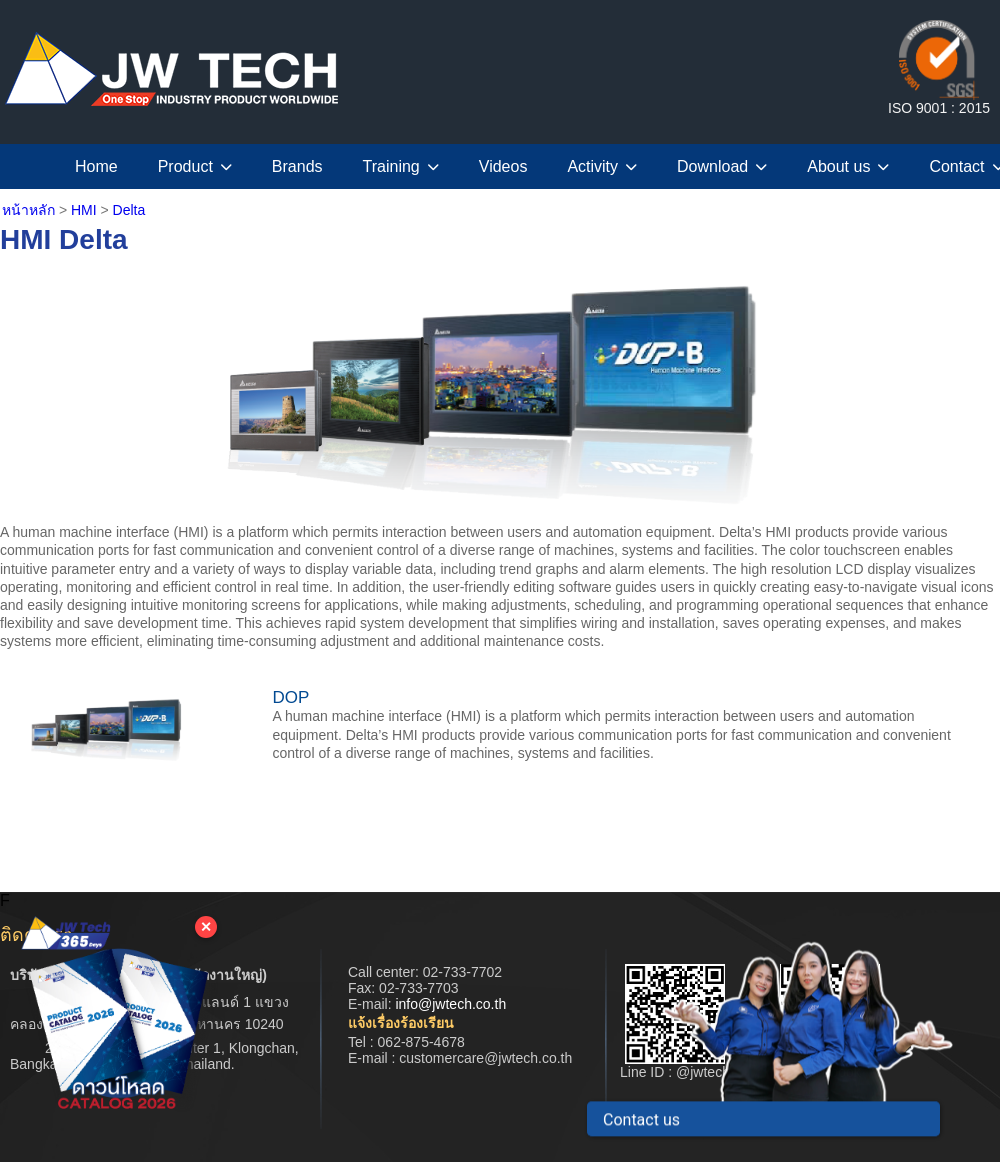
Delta (129, 210)
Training (401, 166)
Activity (602, 166)
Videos (503, 166)
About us (848, 166)
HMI (84, 210)
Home (96, 166)
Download (722, 166)
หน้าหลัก (28, 210)
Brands (297, 166)
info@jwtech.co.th (450, 1004)
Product (195, 166)
